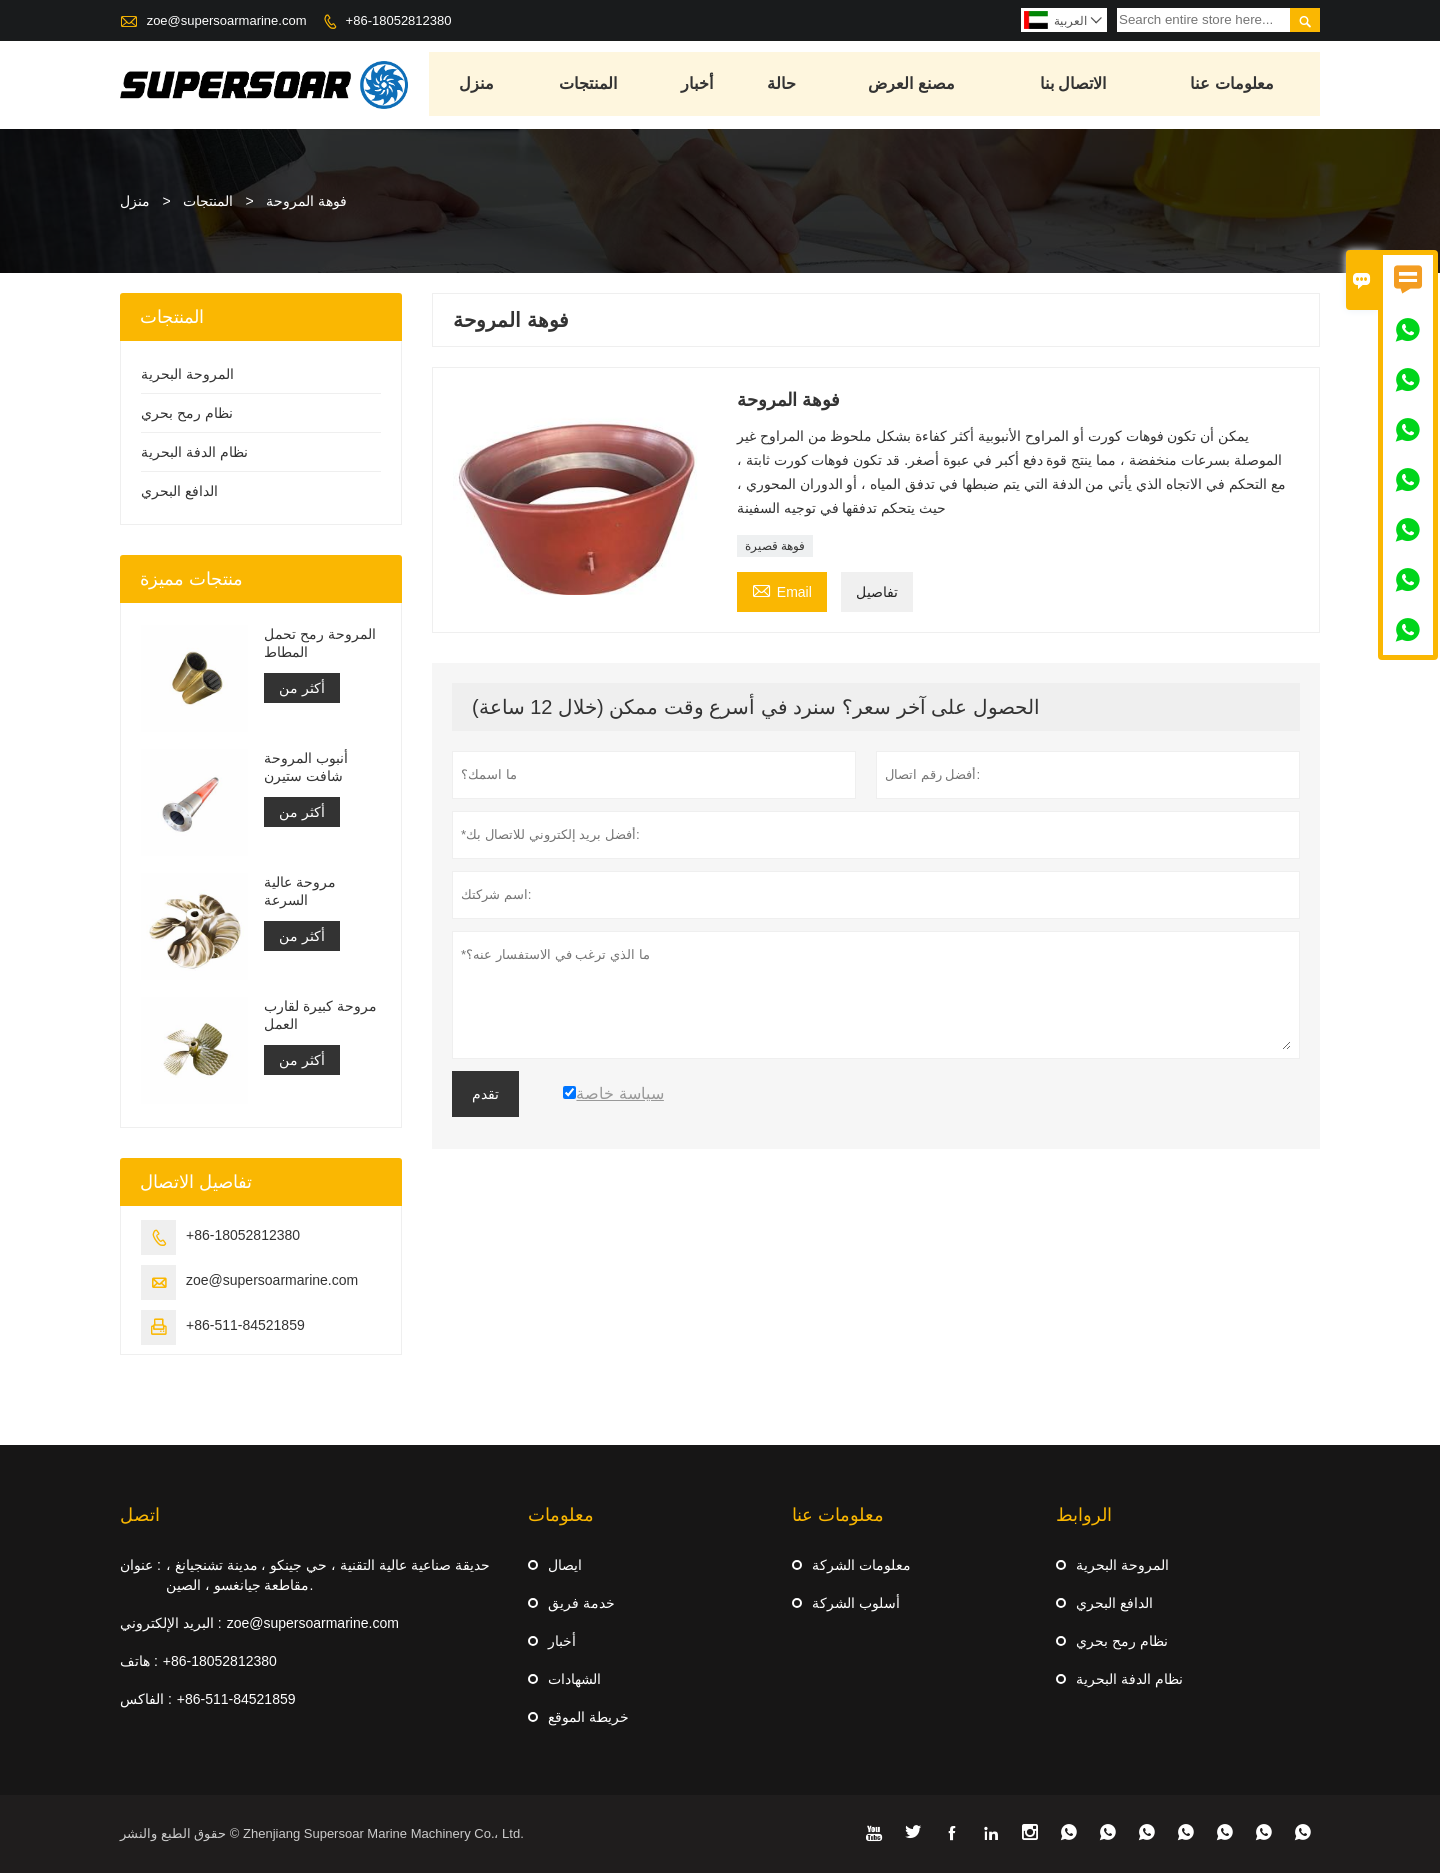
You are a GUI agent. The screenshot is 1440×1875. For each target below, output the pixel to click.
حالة (782, 85)
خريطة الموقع (588, 1719)
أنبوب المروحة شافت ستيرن (306, 769)
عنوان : (140, 1567)
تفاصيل (877, 594)
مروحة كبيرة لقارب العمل (320, 1017)
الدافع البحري (179, 493)
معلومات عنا (1233, 85)
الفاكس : (146, 1701)
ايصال (565, 1567)
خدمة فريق (581, 1605)
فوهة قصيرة (775, 548)
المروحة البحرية (187, 376)
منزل (478, 85)
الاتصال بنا (1074, 85)
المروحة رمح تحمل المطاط (320, 645)
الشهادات (574, 1681)
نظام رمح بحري (187, 415)
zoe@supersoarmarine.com (227, 20)
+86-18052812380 (399, 20)
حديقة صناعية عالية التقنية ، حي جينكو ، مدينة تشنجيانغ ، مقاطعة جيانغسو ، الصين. (328, 1577)
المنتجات (589, 85)
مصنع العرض (913, 85)
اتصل (140, 1517)
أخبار (698, 85)
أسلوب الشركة (856, 1605)
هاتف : (139, 1663)
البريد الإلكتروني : (171, 1625)
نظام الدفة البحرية (194, 454)
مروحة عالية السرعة (300, 893)
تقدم (485, 1096)
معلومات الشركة (861, 1567)
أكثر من (302, 690)
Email (782, 591)
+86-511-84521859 (245, 1327)
